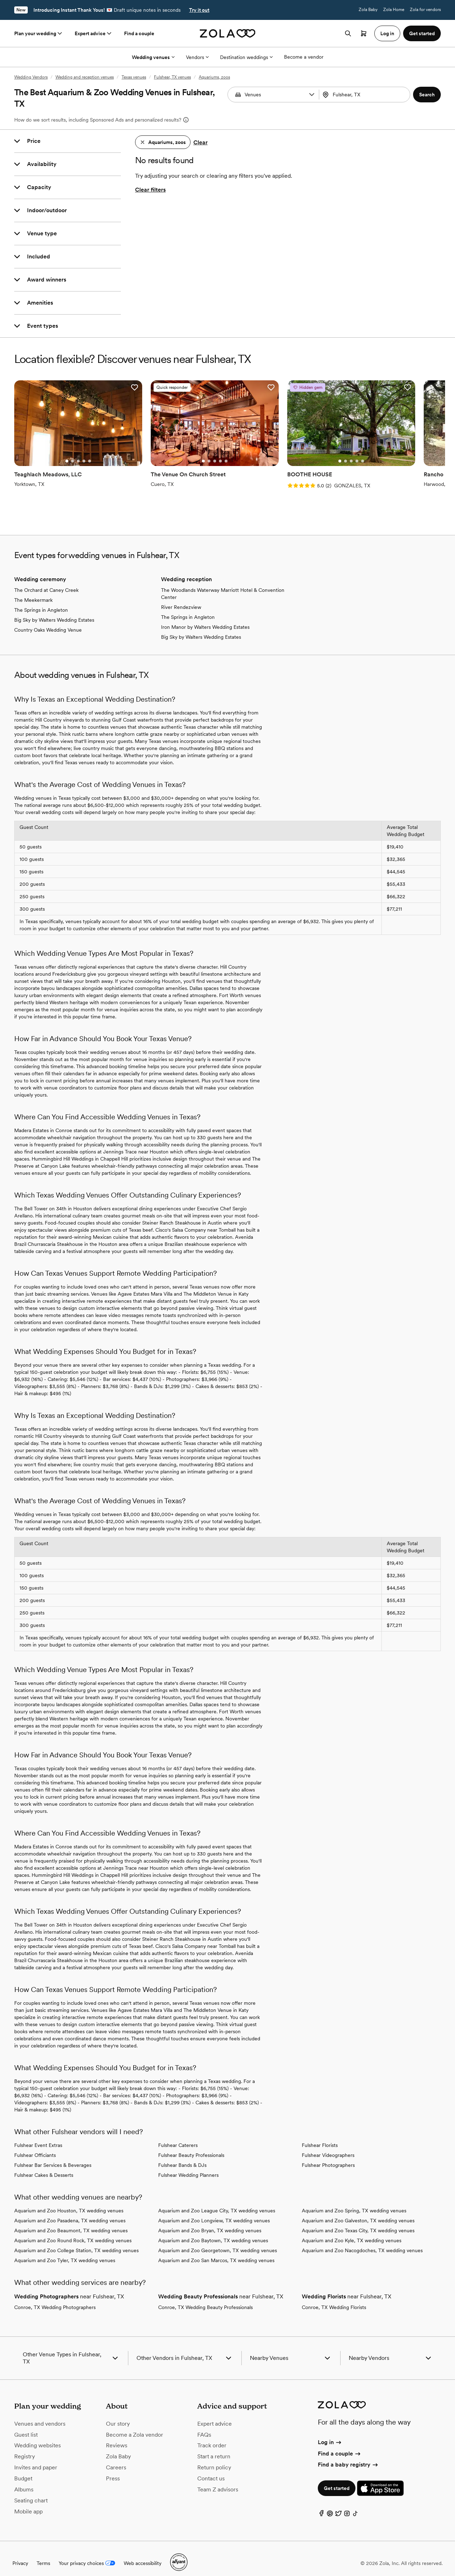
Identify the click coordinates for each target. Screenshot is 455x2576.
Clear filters (150, 189)
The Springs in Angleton (41, 601)
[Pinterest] (329, 2506)
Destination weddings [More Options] (246, 57)
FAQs (204, 2425)
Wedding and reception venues (84, 77)
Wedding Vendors (31, 77)
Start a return (213, 2447)
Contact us (211, 2469)
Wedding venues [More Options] (153, 57)
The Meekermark (33, 591)
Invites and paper (35, 2458)
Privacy (20, 2554)
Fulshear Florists (320, 2136)
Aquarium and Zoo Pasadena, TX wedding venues (69, 2211)
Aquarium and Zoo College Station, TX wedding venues (76, 2241)
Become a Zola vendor (134, 2425)
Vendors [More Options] (197, 57)
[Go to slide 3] (71, 452)
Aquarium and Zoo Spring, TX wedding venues (354, 2202)
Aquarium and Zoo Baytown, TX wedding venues (213, 2231)
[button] (311, 94)
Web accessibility (142, 2554)
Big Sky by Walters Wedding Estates (54, 611)
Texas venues (134, 77)
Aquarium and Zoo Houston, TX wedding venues (68, 2202)
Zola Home (393, 9)
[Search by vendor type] (274, 94)
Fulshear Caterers (178, 2136)
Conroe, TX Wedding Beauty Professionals (205, 2298)
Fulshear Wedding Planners (188, 2166)
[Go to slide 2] (66, 452)
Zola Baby (368, 9)
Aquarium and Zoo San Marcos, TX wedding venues (216, 2251)
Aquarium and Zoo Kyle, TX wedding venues (351, 2231)
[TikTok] (355, 2506)
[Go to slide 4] (77, 452)
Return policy (214, 2458)
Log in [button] (387, 33)
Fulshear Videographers (328, 2146)
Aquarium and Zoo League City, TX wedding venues (216, 2202)
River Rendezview (181, 598)
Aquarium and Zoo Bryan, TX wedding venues (209, 2221)
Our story (118, 2414)
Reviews (116, 2436)
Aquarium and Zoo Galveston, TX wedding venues (358, 2211)
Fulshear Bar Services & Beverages (52, 2156)
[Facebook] (321, 2506)
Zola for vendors (425, 9)
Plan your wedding (38, 33)
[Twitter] (338, 2506)
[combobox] (365, 94)
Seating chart (31, 2491)
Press (113, 2469)
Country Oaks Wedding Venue (48, 621)
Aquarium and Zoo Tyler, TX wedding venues (64, 2251)
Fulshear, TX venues (172, 77)
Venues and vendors (39, 2414)
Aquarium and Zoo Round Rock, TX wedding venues (73, 2231)
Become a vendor (303, 57)
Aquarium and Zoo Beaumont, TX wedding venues (71, 2221)
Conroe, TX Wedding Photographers (55, 2298)
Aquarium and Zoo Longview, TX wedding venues (214, 2211)
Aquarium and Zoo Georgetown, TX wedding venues (217, 2241)
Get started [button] (422, 33)
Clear (200, 142)
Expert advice (94, 33)
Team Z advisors (217, 2480)
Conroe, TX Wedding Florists (334, 2298)
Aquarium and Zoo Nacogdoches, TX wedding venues (362, 2241)
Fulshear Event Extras (38, 2136)
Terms (43, 2554)
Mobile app (28, 2502)
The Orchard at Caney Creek (46, 581)
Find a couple (139, 33)
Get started (336, 2479)
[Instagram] (346, 2506)
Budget (23, 2469)
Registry (24, 2447)
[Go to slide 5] (83, 452)
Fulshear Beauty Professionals (191, 2146)
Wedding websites (37, 2436)
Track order (211, 2436)
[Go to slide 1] (60, 452)
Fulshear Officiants (35, 2146)
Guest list (26, 2425)
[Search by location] (365, 94)
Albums (23, 2480)
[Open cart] (363, 33)
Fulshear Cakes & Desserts (43, 2166)
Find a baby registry (348, 2455)
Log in (330, 2433)
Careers (116, 2458)
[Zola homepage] (228, 33)
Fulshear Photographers (328, 2156)
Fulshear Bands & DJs (182, 2156)
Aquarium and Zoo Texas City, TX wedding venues (358, 2221)
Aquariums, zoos (214, 77)
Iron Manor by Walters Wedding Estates (205, 618)
